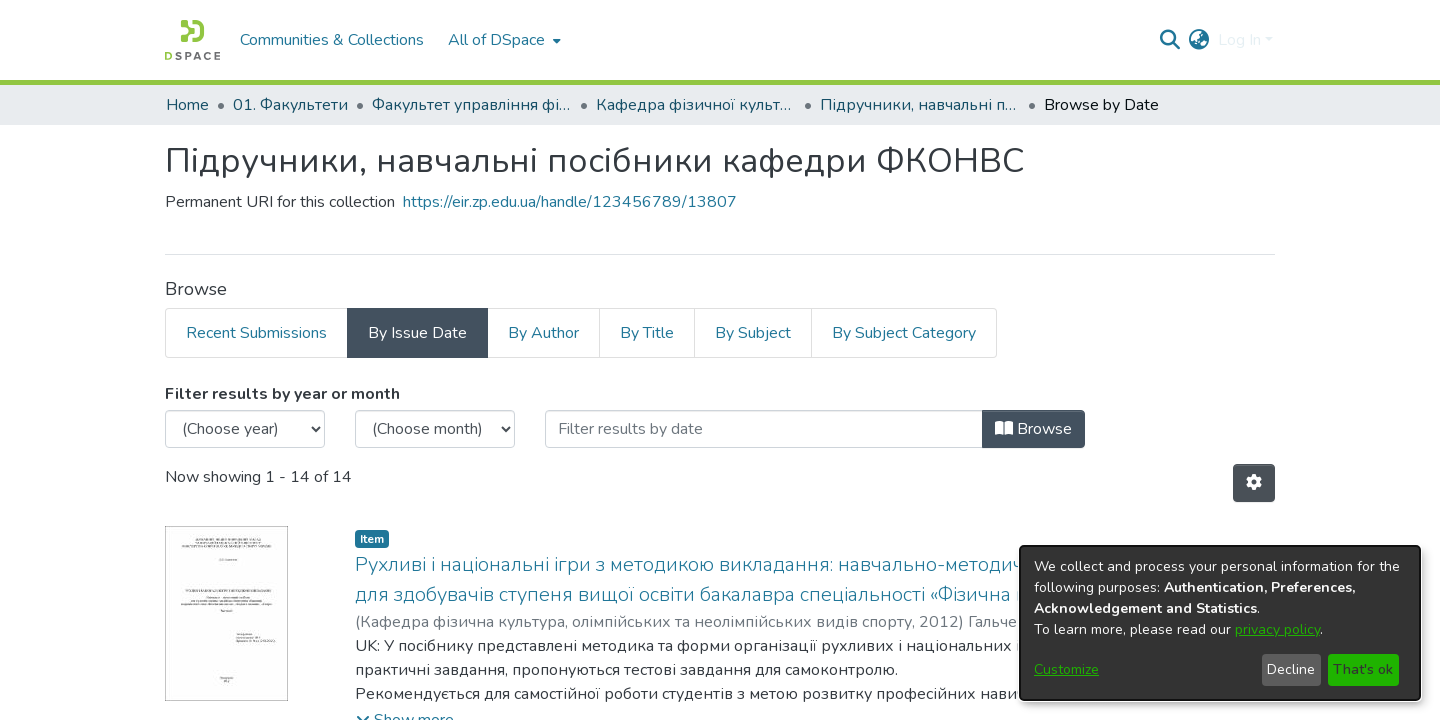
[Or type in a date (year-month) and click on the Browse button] (764, 429)
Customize (1066, 669)
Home (187, 105)
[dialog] (1220, 623)
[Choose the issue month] (435, 429)
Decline (1291, 669)
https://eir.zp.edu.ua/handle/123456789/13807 (570, 202)
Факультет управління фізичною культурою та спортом (472, 105)
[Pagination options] (1254, 483)
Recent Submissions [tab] (256, 333)
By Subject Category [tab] (904, 333)
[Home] (192, 40)
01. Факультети (290, 105)
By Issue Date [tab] (417, 333)
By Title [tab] (647, 333)
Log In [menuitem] (1239, 40)
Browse (1033, 429)
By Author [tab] (543, 333)
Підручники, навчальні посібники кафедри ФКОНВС (920, 105)
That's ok (1363, 669)
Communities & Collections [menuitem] (332, 40)
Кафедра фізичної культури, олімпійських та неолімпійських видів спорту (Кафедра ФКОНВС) (696, 105)
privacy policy (1277, 629)
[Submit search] (1170, 40)
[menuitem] (502, 40)
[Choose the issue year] (245, 429)
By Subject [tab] (753, 333)
